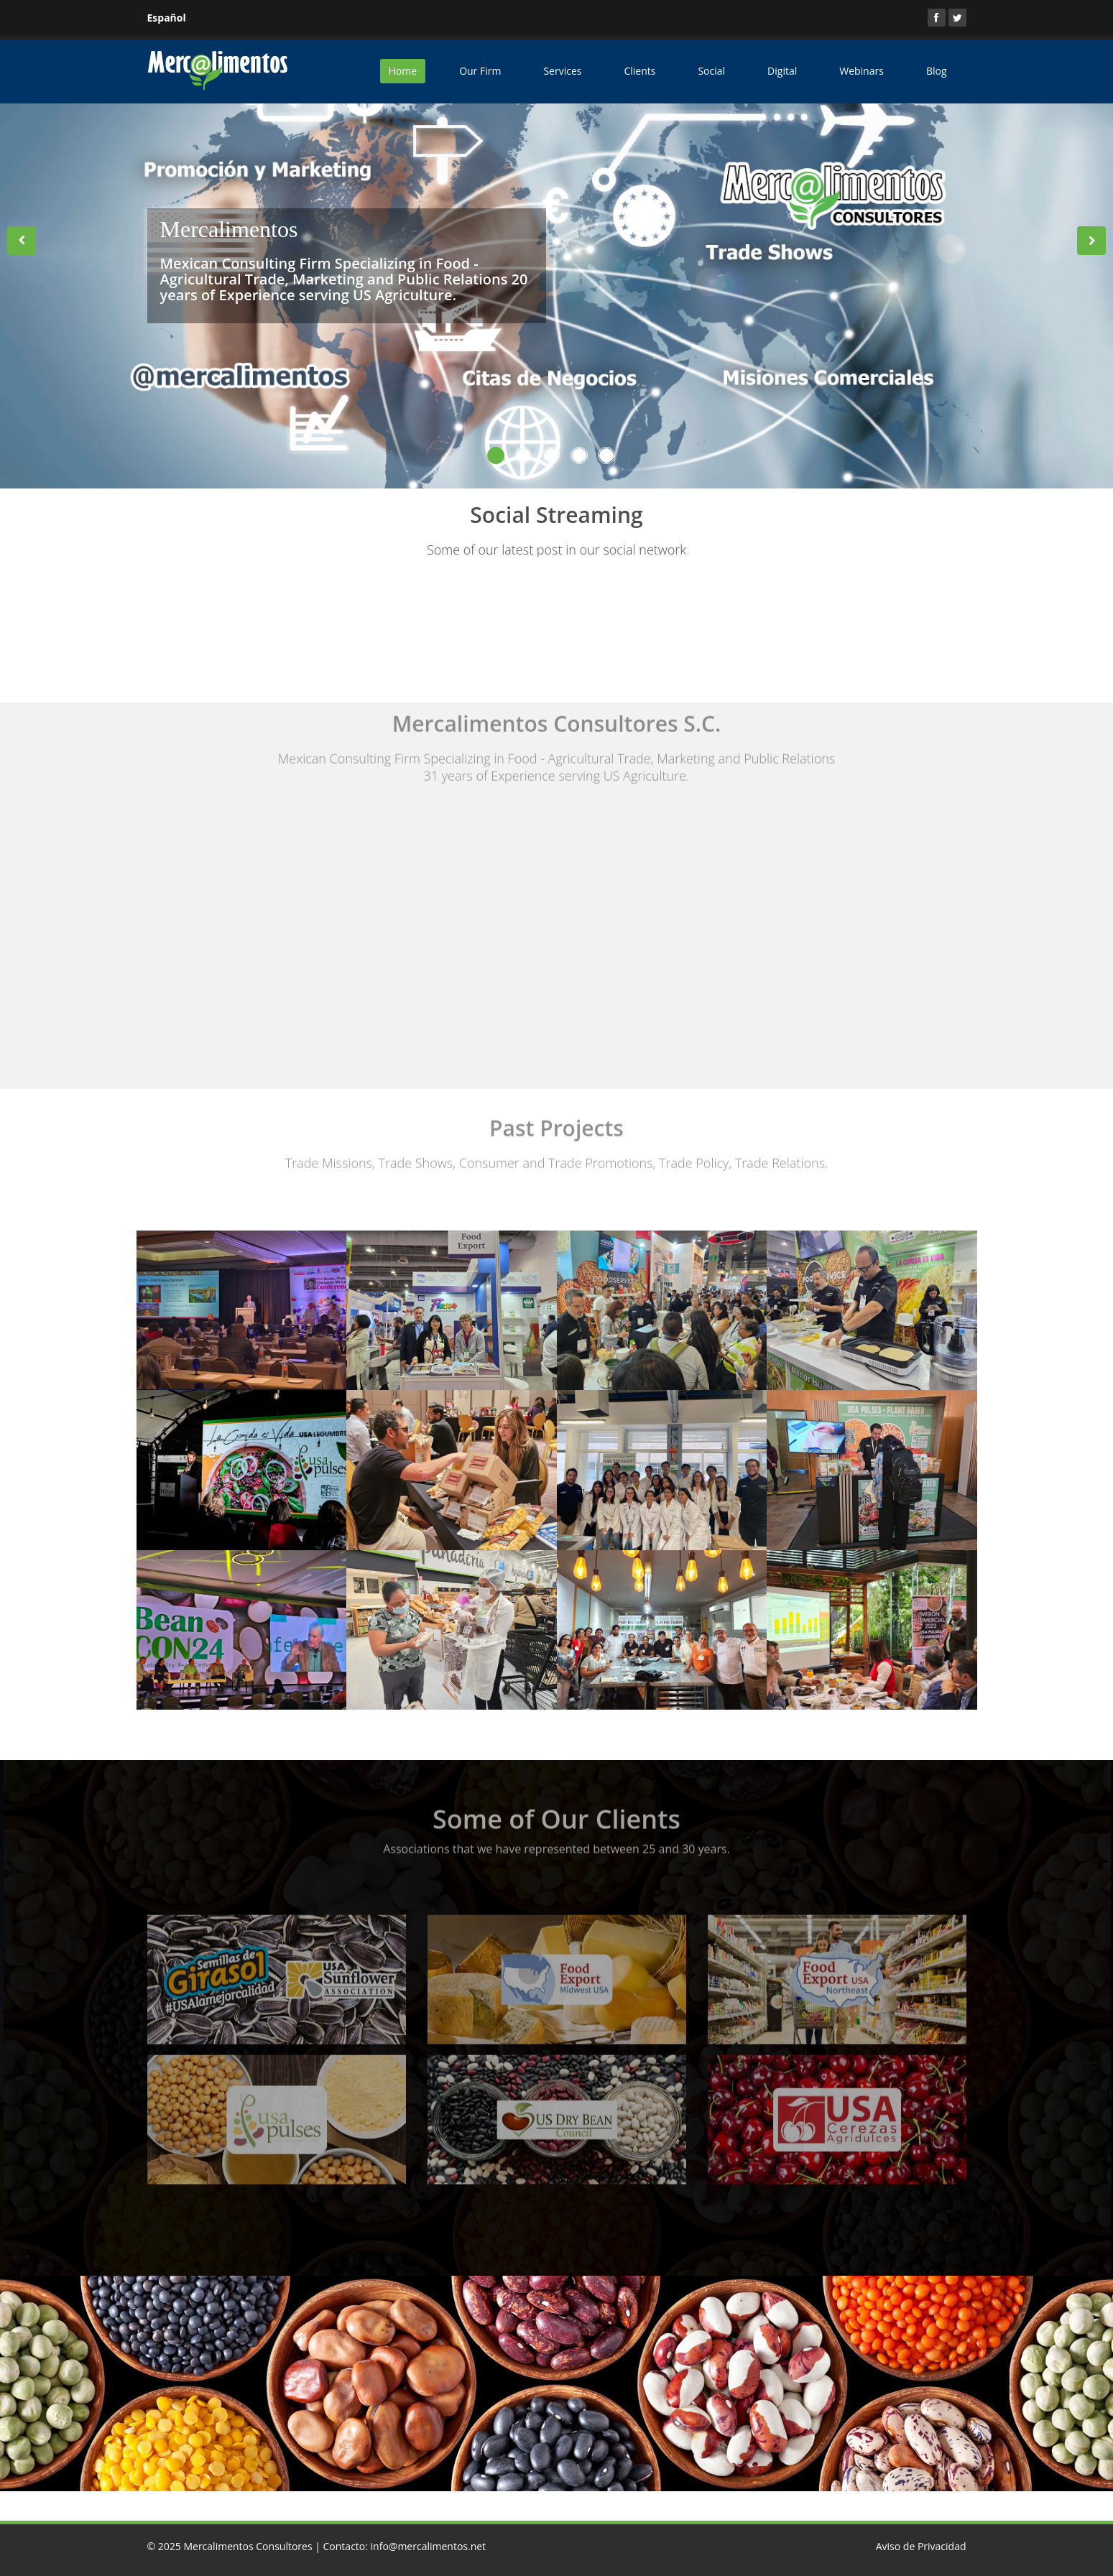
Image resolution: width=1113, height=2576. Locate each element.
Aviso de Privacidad (921, 2546)
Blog (936, 71)
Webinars (861, 71)
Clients (639, 71)
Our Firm (480, 71)
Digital (782, 71)
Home (403, 71)
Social (711, 71)
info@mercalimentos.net (428, 2546)
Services (562, 71)
